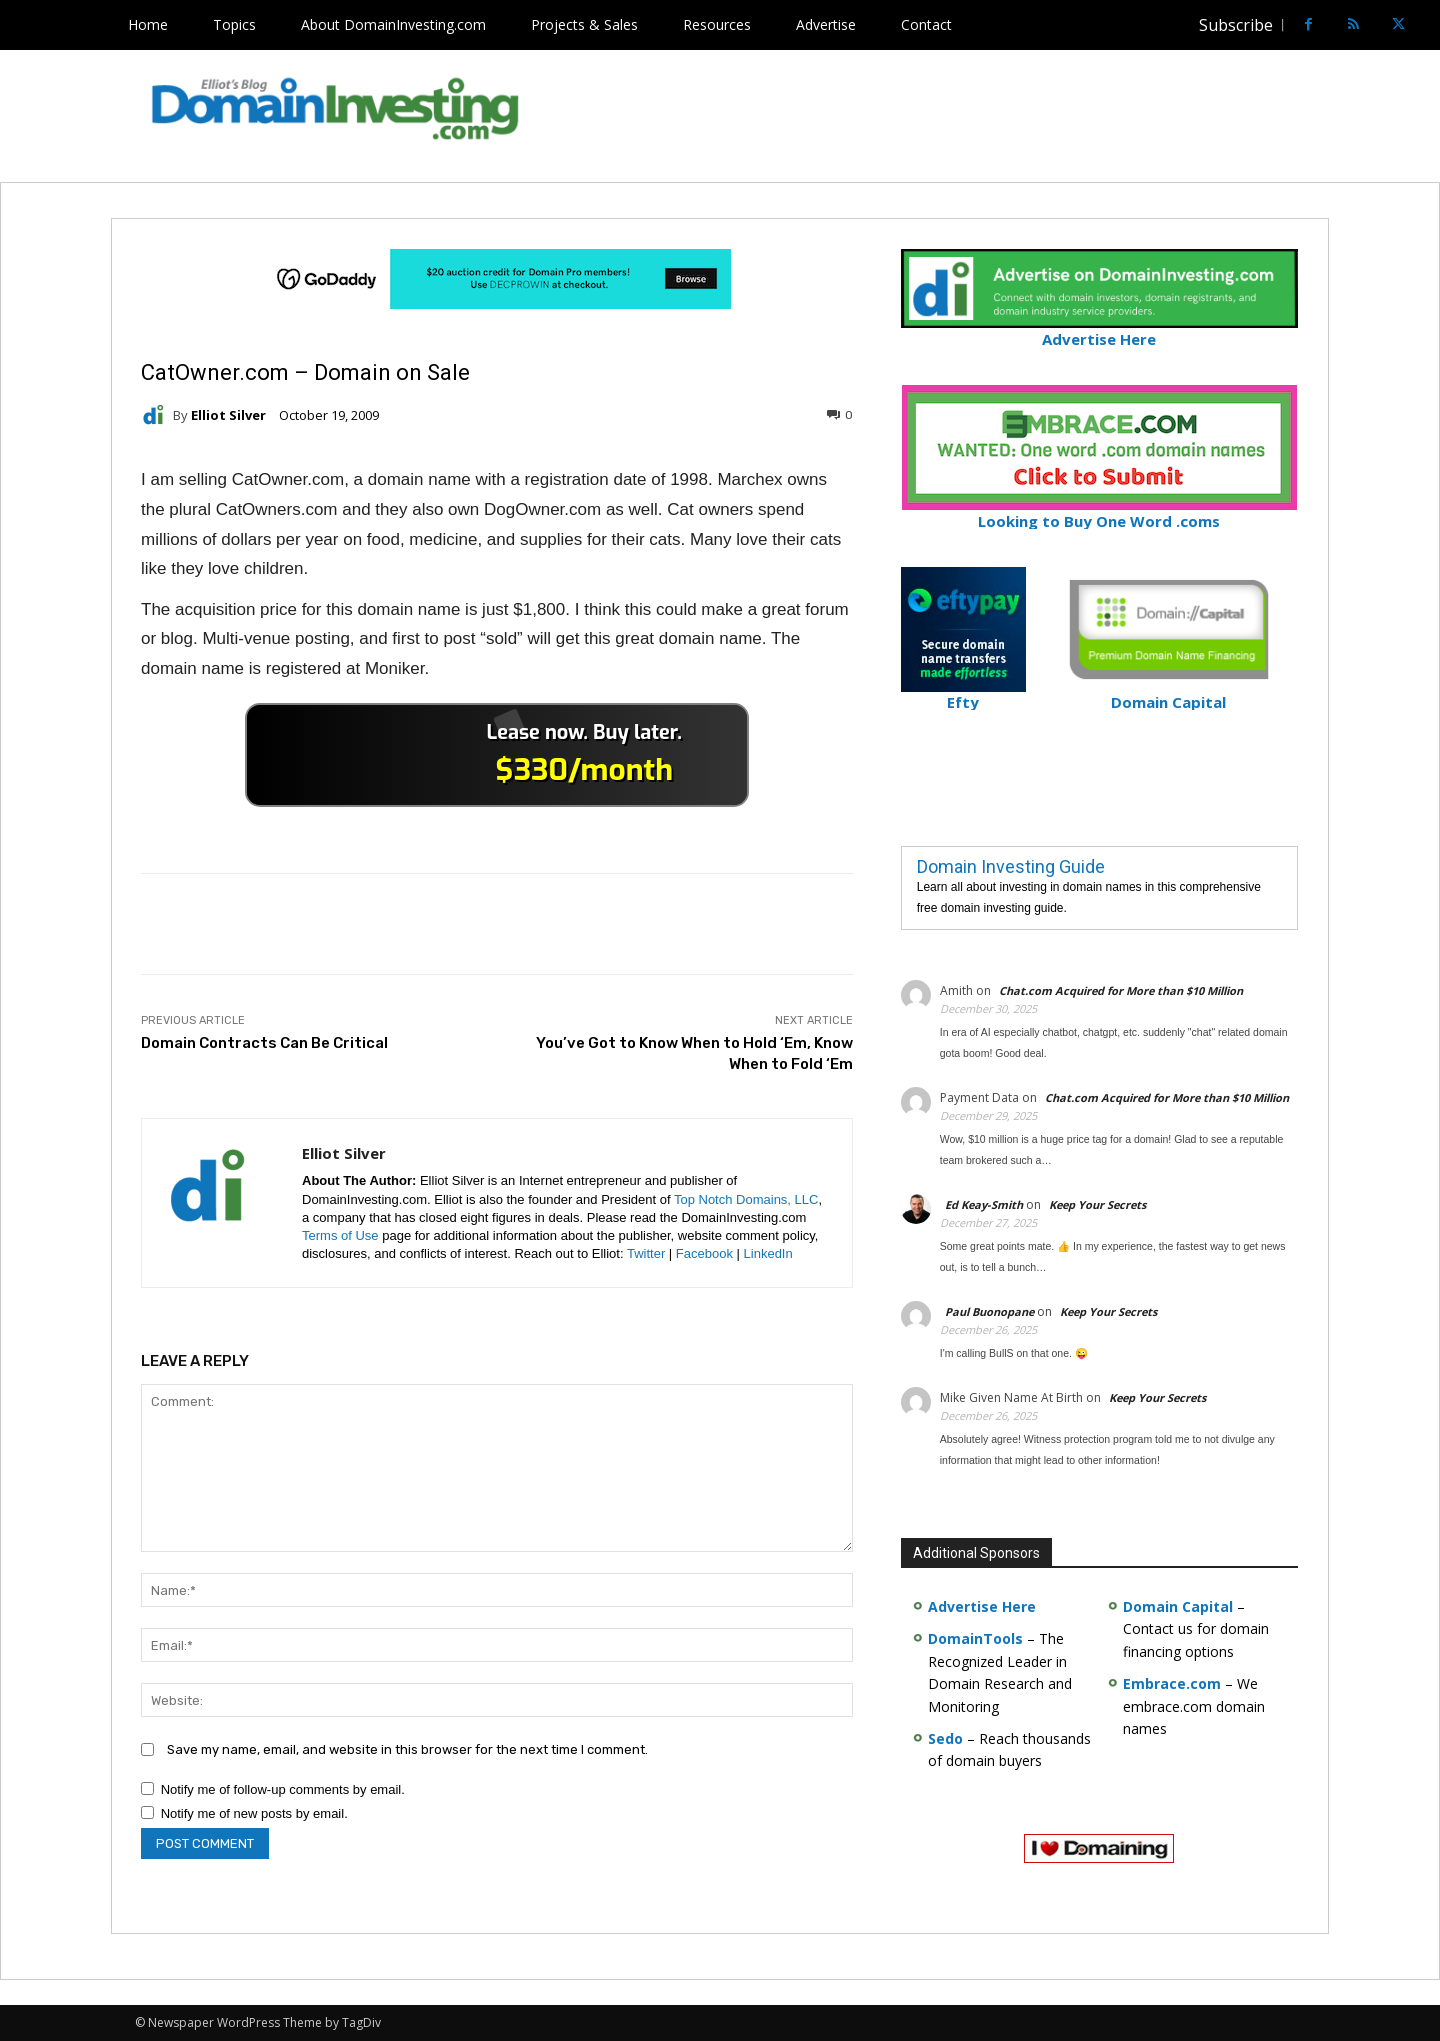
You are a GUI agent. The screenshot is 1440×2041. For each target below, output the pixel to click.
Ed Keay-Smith (984, 1204)
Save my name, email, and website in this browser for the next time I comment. (407, 1749)
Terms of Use (340, 1235)
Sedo (945, 1738)
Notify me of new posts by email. (254, 1813)
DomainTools (975, 1638)
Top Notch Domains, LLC (746, 1199)
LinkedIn (768, 1253)
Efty (963, 694)
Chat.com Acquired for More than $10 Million (1121, 990)
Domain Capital (1178, 1606)
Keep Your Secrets (1097, 1204)
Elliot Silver (228, 415)
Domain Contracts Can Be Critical (264, 1043)
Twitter (646, 1253)
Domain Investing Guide (1011, 866)
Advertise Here (1099, 330)
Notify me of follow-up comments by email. (283, 1789)
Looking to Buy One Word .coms (1099, 512)
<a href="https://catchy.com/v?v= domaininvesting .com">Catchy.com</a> (497, 755)
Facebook (704, 1253)
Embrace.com (1172, 1683)
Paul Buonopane (989, 1311)
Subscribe (1236, 25)
